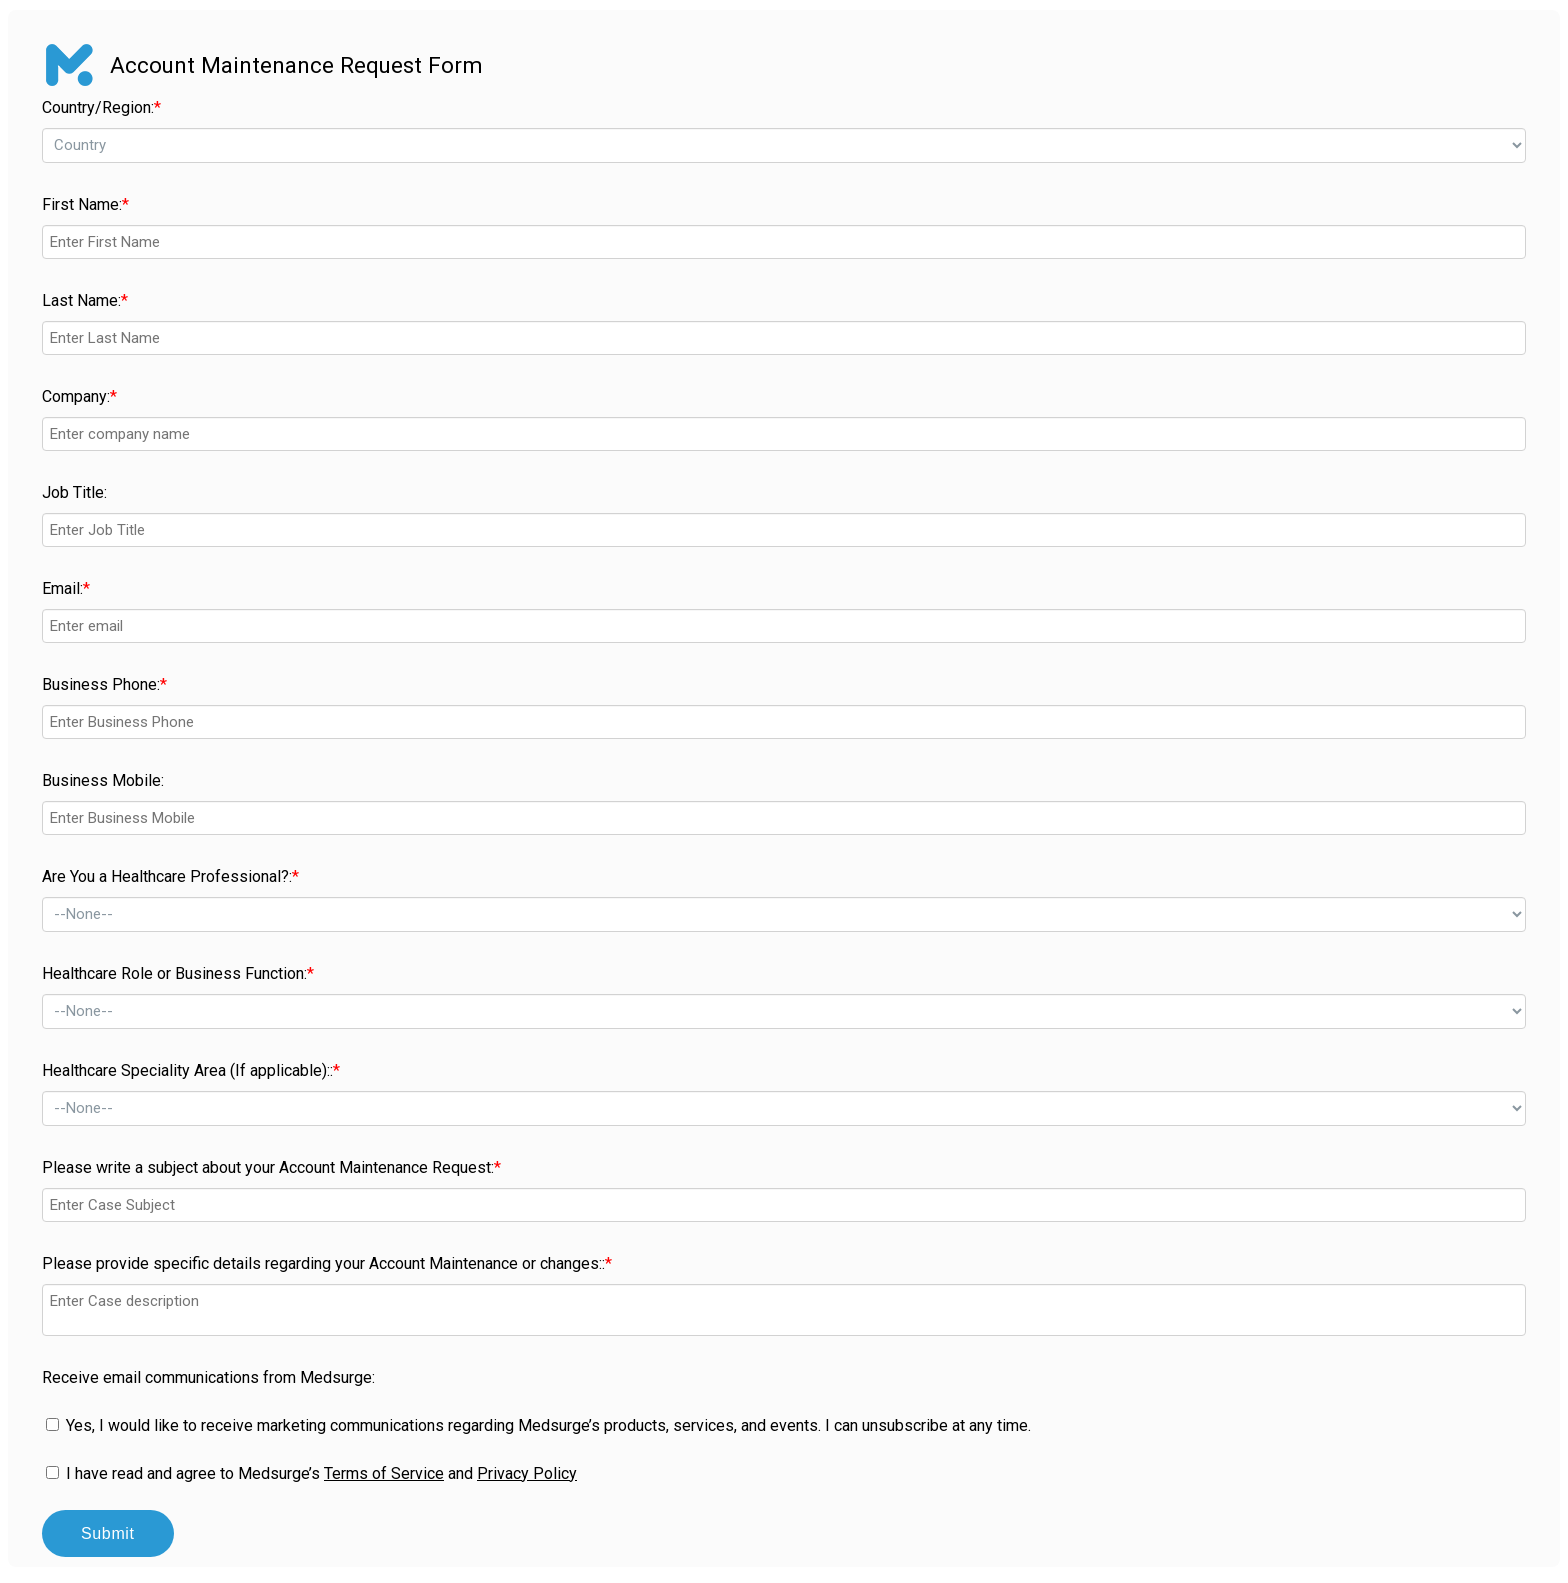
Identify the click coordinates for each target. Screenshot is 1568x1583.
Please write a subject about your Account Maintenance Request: (271, 1167)
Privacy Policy (527, 1473)
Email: (66, 588)
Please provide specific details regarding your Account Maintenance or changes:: (327, 1263)
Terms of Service (384, 1473)
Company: (79, 396)
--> (784, 145)
